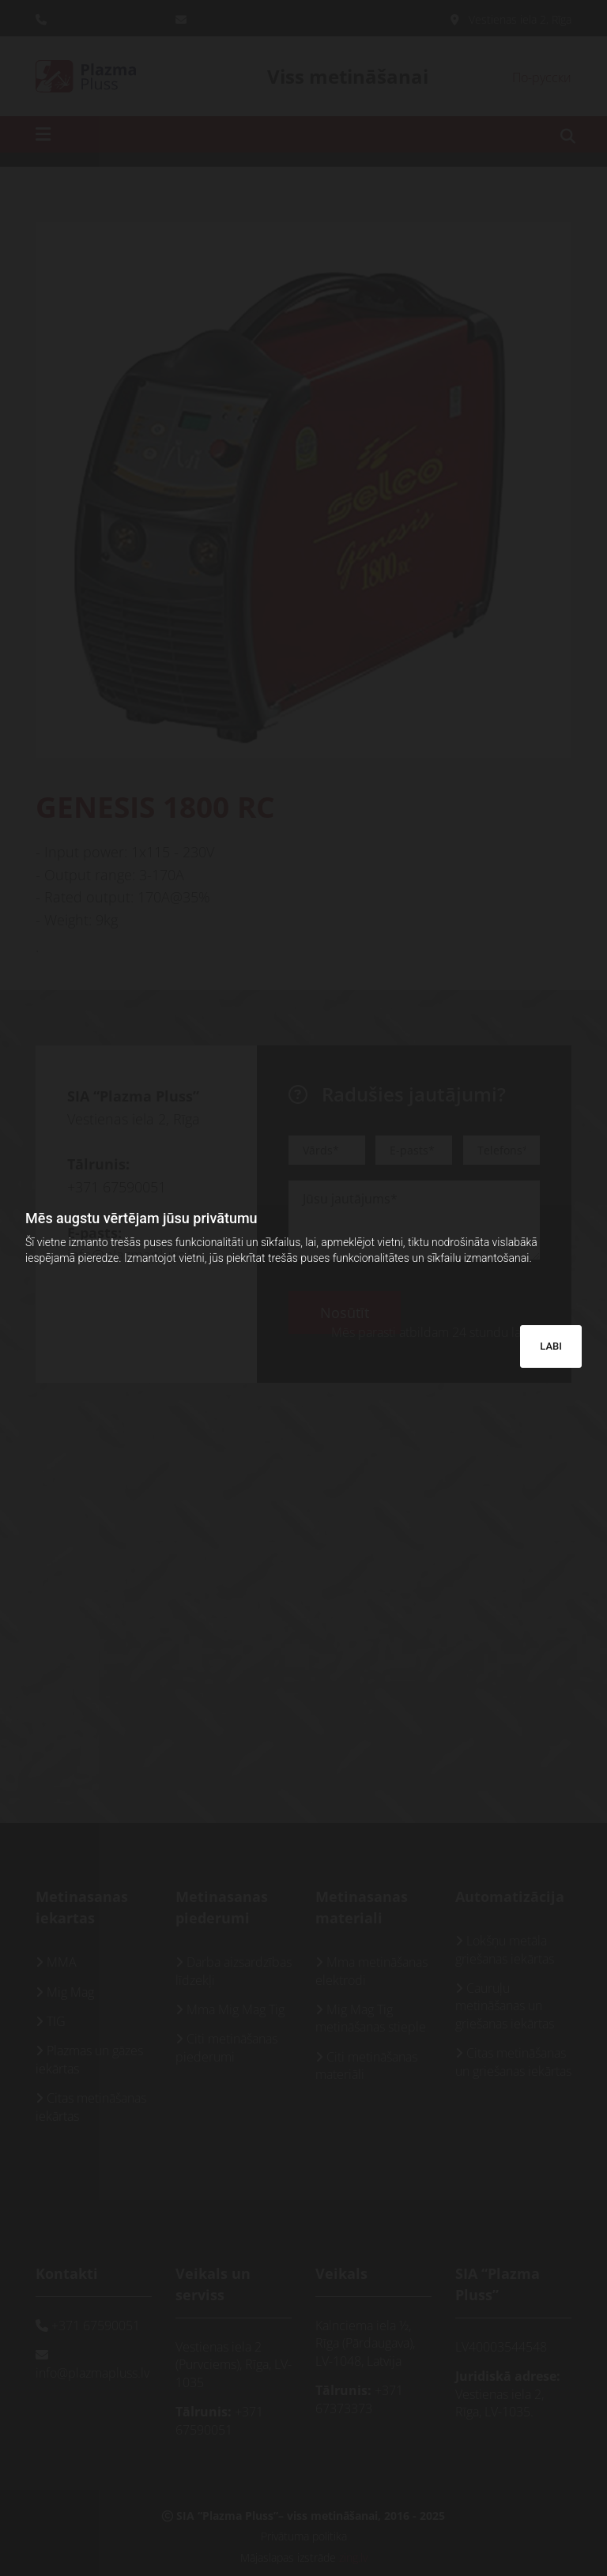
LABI (551, 1346)
